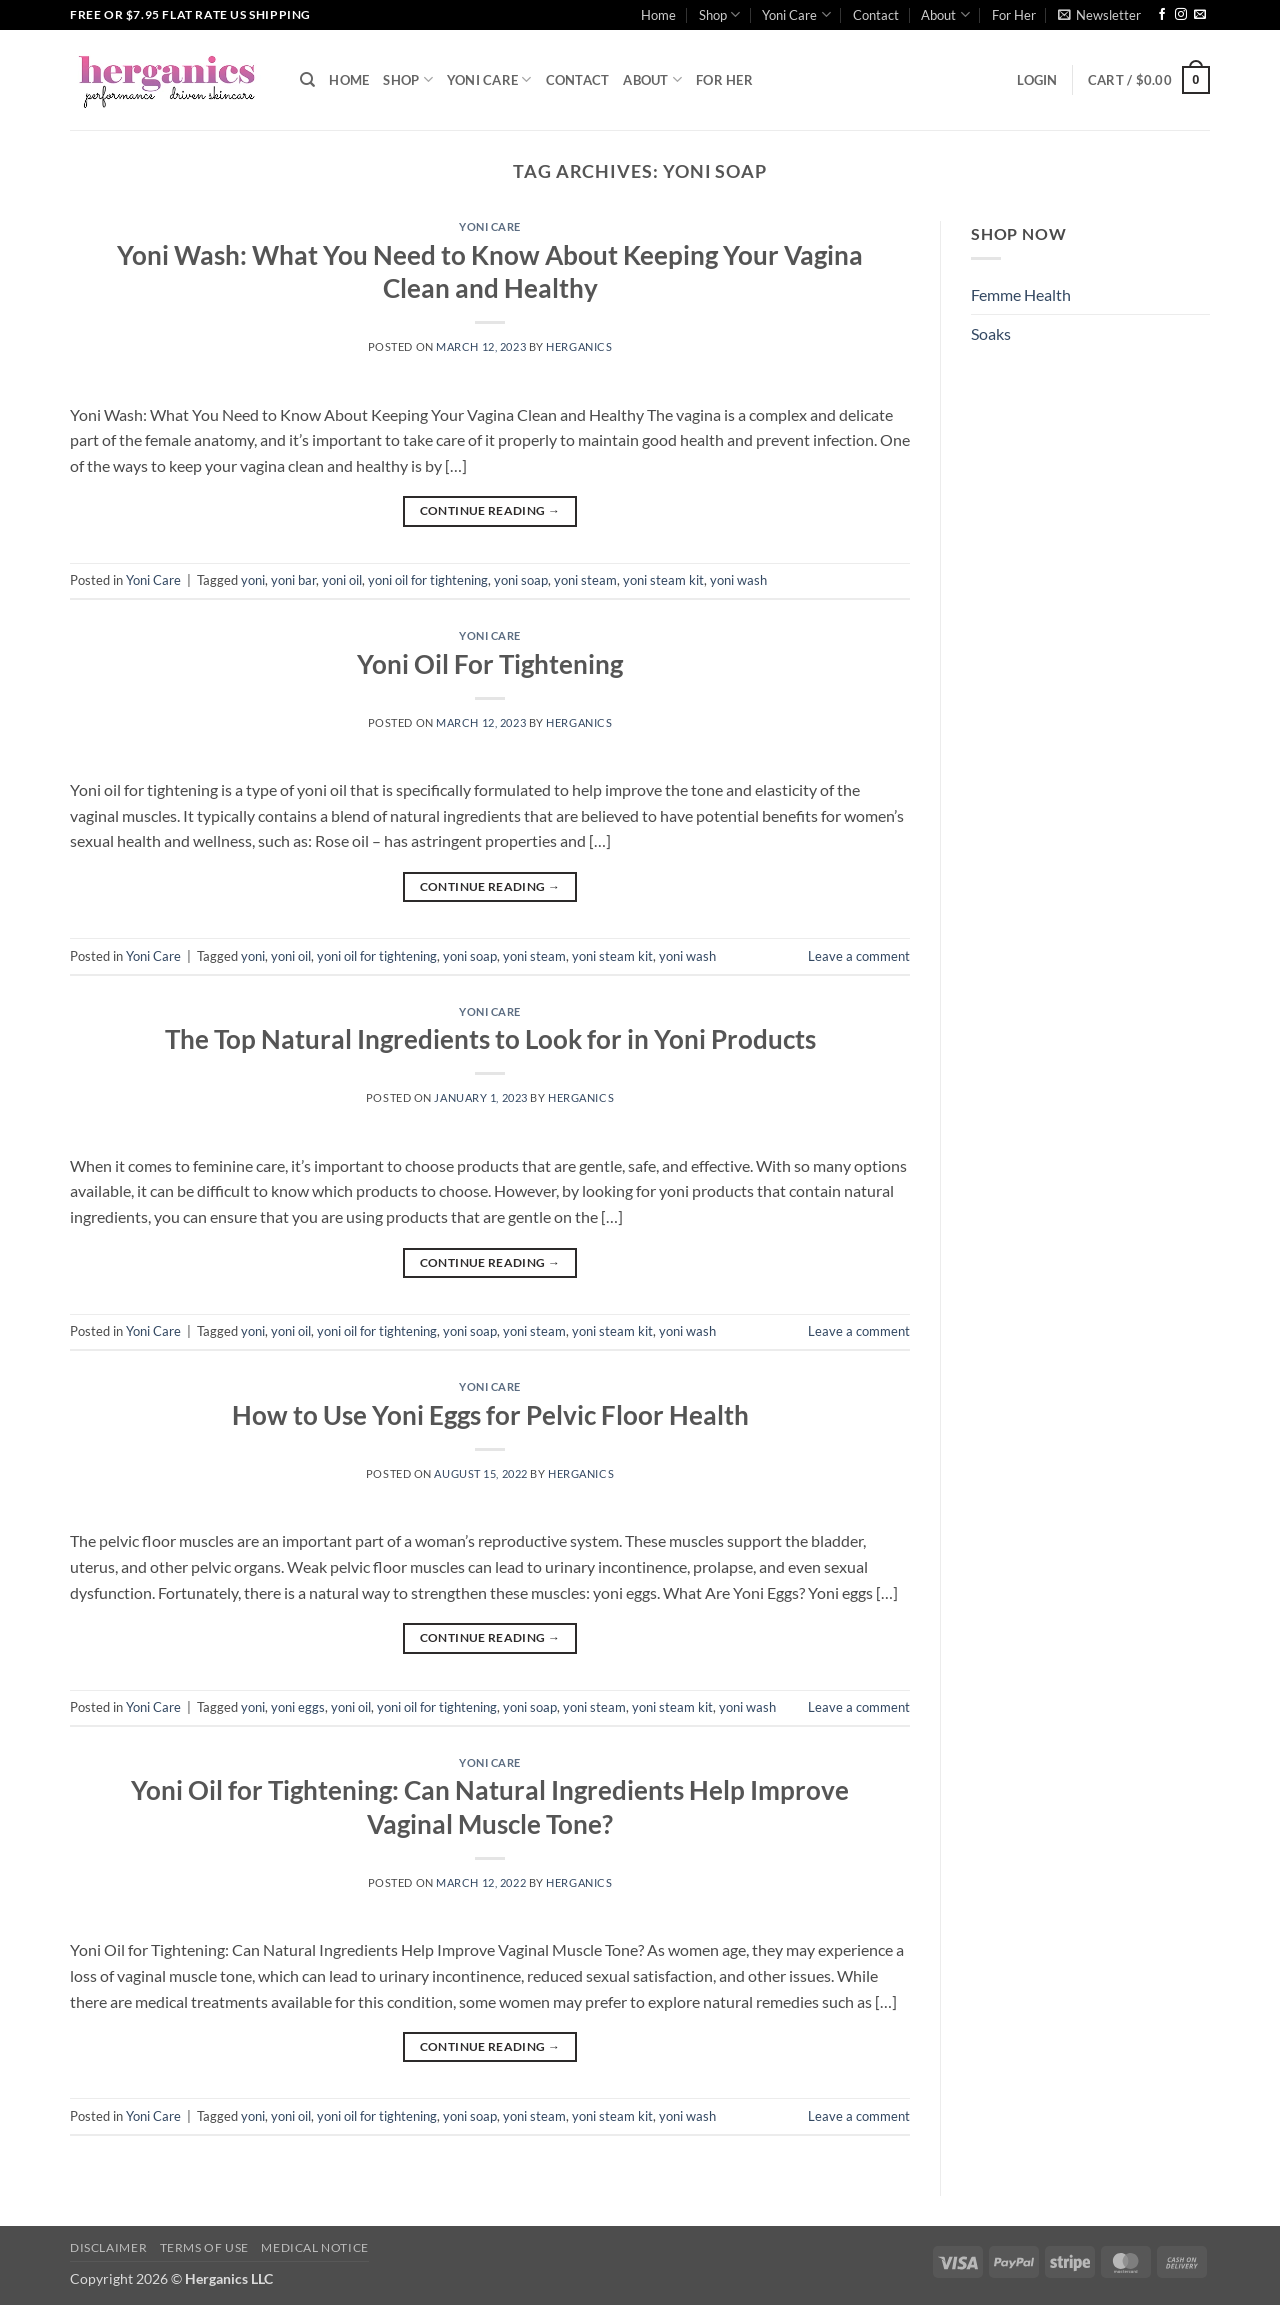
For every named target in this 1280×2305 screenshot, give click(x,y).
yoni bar (293, 580)
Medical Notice (315, 2247)
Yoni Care (796, 14)
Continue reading (490, 510)
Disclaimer (108, 2247)
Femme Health (1021, 294)
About (945, 14)
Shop (719, 14)
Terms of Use (204, 2247)
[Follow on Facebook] (1162, 15)
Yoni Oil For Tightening (490, 664)
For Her (1014, 15)
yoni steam (585, 580)
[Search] (307, 80)
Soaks (991, 333)
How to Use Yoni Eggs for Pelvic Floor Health (490, 1415)
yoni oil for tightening (428, 580)
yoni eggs (298, 1707)
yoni (253, 580)
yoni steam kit (663, 580)
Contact (876, 15)
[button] (1099, 15)
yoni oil (342, 580)
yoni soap (521, 580)
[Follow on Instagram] (1181, 15)
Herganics (579, 346)
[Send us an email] (1200, 15)
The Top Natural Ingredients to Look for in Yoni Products (490, 1039)
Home (658, 15)
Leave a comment (859, 956)
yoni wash (738, 580)
